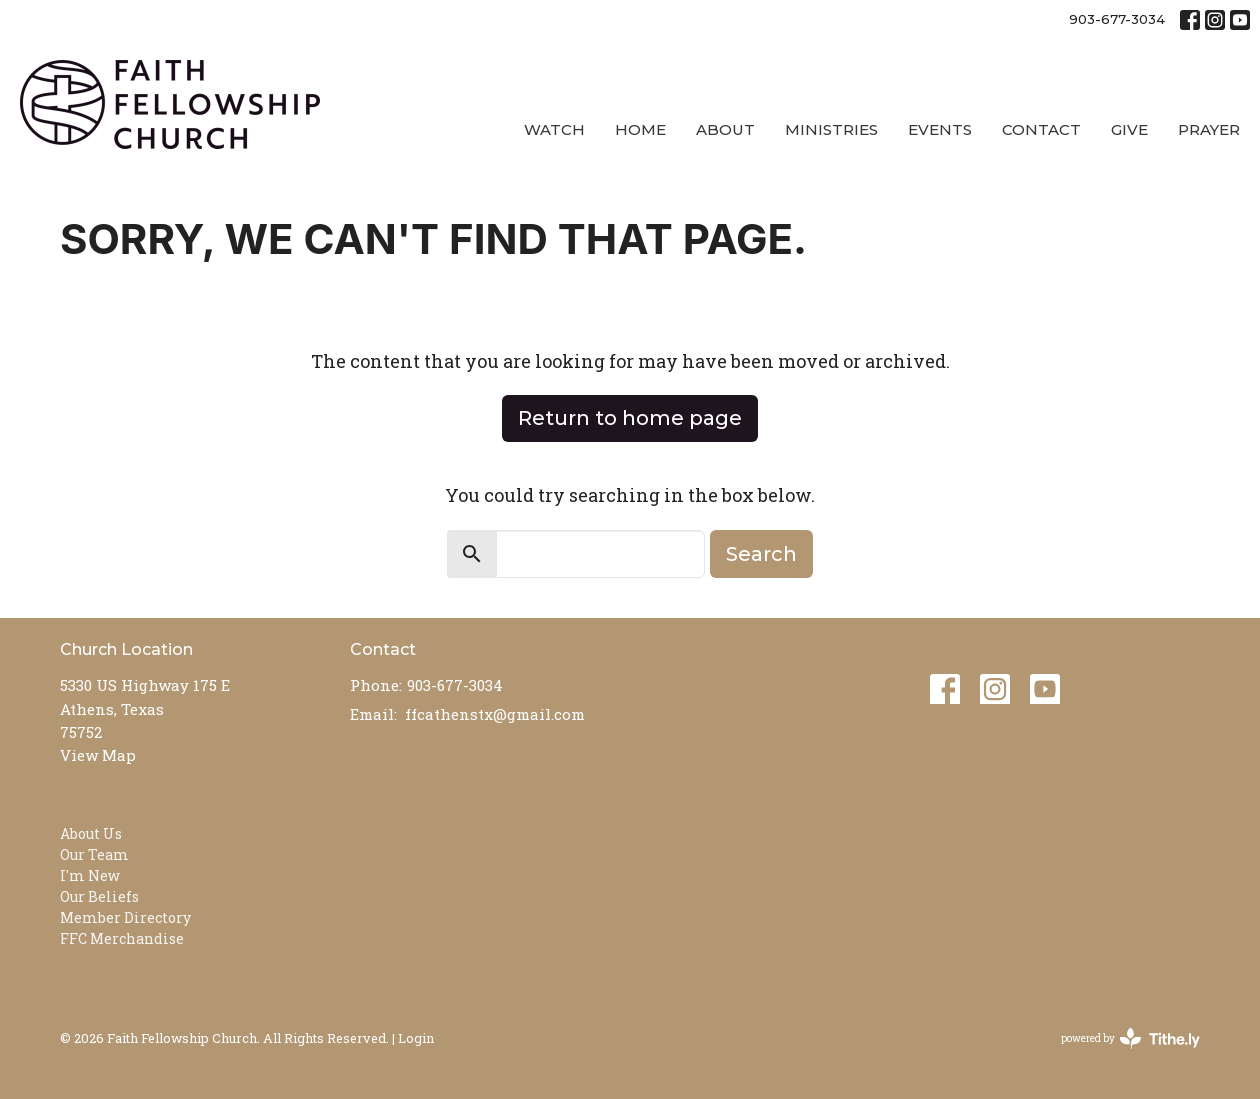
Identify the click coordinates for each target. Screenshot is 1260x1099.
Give (1129, 129)
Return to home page (630, 418)
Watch (554, 129)
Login (416, 1037)
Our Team (94, 854)
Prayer (1209, 129)
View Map (98, 755)
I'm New (90, 875)
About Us (91, 833)
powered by (1130, 1038)
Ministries (831, 129)
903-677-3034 (1117, 19)
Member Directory (125, 917)
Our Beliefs (99, 896)
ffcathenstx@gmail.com (495, 714)
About (725, 129)
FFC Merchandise (122, 938)
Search (761, 554)
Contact (1041, 129)
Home (640, 129)
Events (940, 129)
